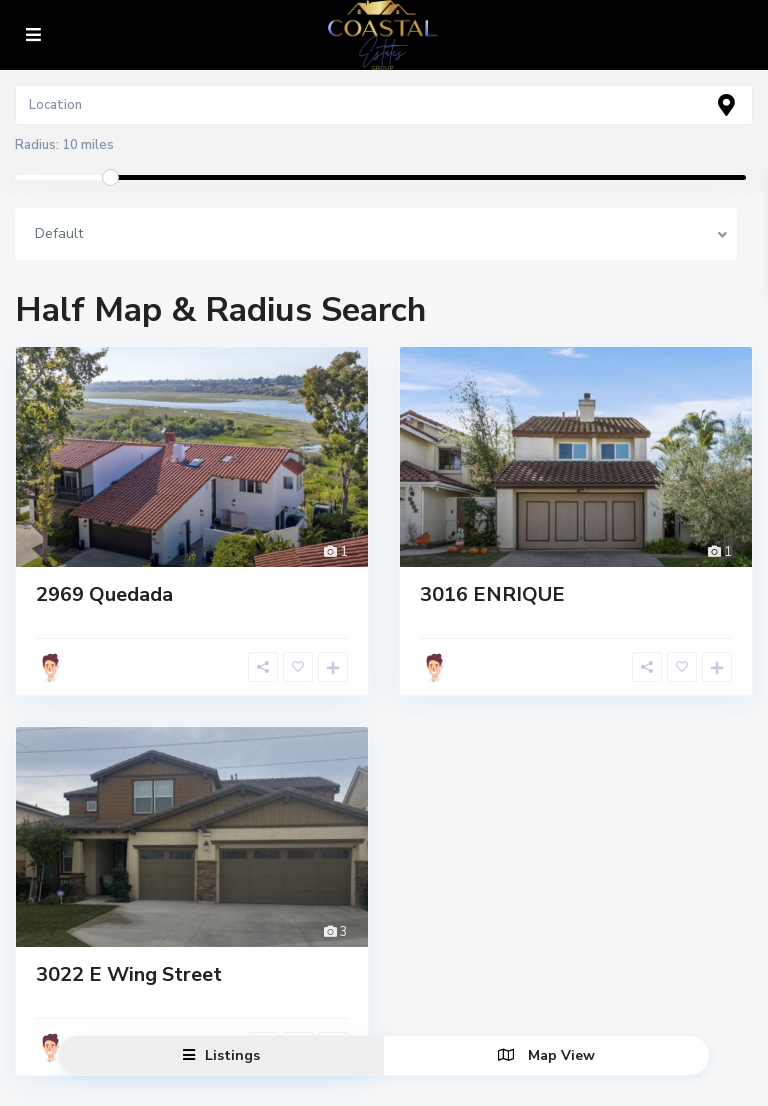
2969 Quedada (104, 594)
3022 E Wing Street (129, 974)
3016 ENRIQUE (492, 594)
